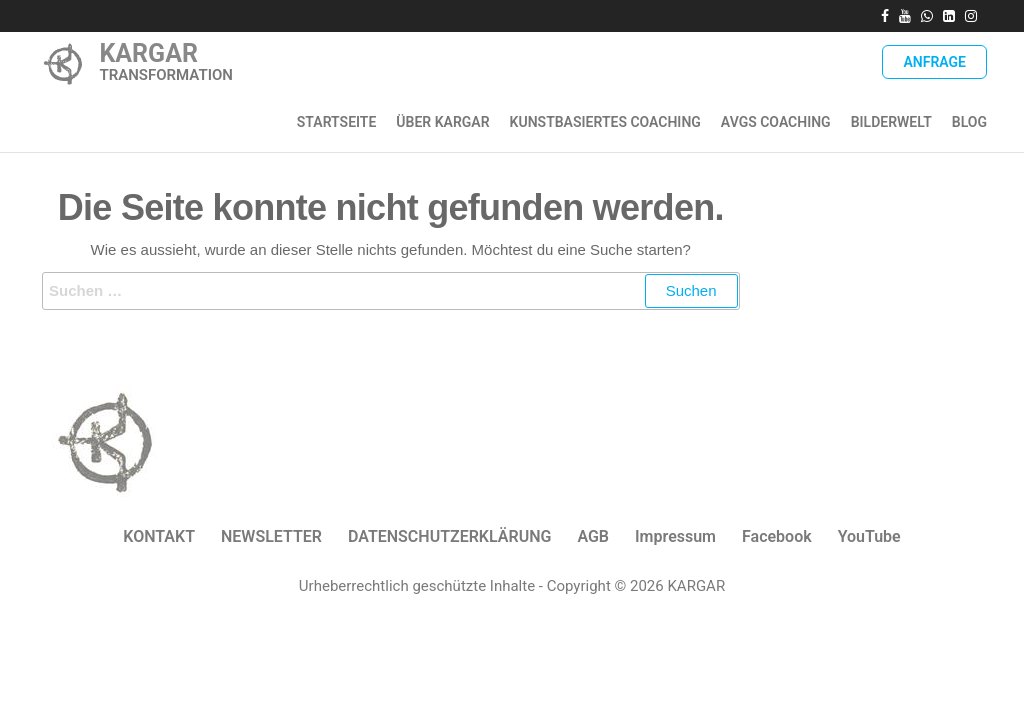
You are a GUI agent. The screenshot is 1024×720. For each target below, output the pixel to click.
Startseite (337, 122)
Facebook (777, 536)
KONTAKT (159, 536)
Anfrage (934, 62)
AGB (593, 536)
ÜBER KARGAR (442, 122)
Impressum (675, 536)
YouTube (869, 536)
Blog (969, 122)
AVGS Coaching (776, 122)
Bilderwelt (891, 122)
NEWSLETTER (271, 536)
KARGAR (148, 53)
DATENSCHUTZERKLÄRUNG (449, 536)
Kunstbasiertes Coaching (605, 122)
